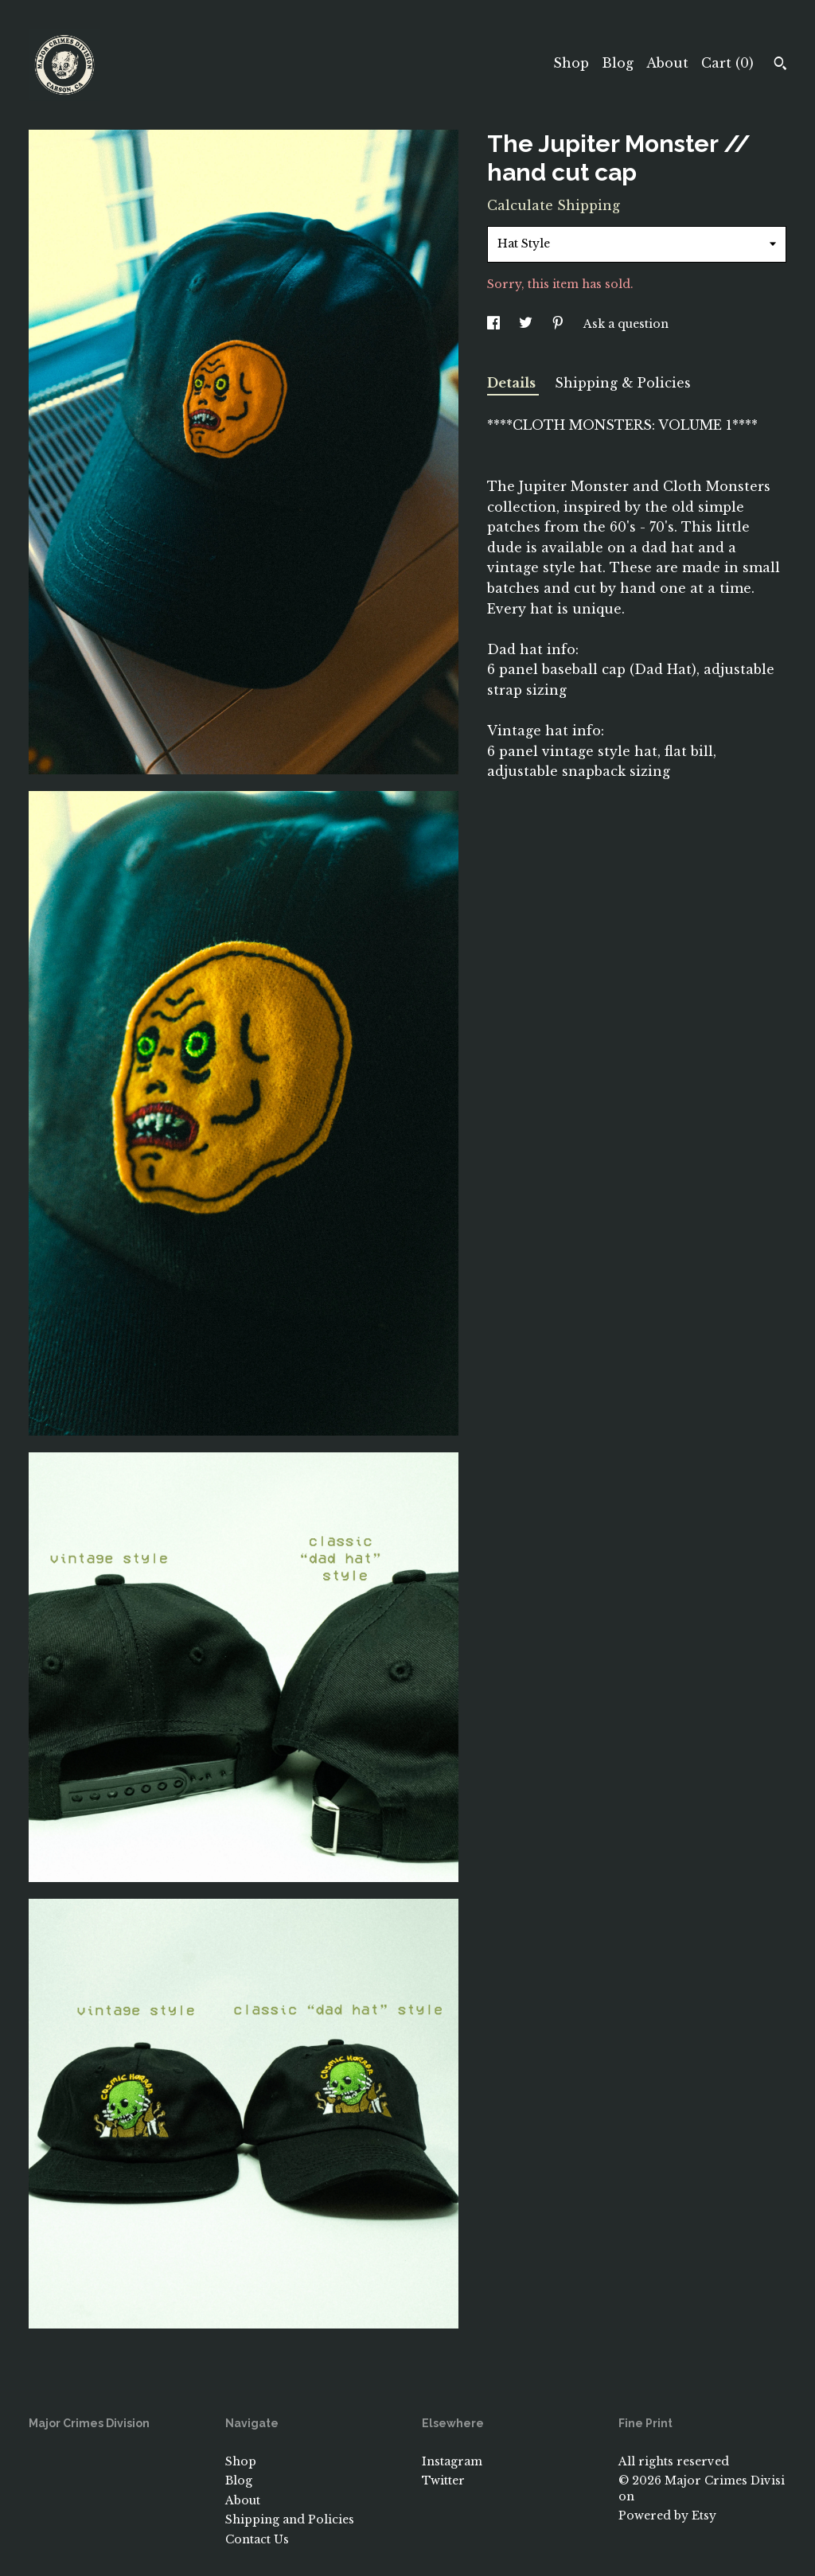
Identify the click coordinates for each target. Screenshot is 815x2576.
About (667, 63)
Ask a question (626, 324)
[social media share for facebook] (495, 324)
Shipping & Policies (623, 383)
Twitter (443, 2480)
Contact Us (257, 2539)
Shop (571, 63)
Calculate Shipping (553, 205)
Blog (618, 63)
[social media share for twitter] (527, 324)
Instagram (452, 2461)
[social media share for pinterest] (559, 324)
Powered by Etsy (667, 2515)
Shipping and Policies (289, 2519)
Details (513, 383)
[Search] (780, 65)
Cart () (727, 63)
